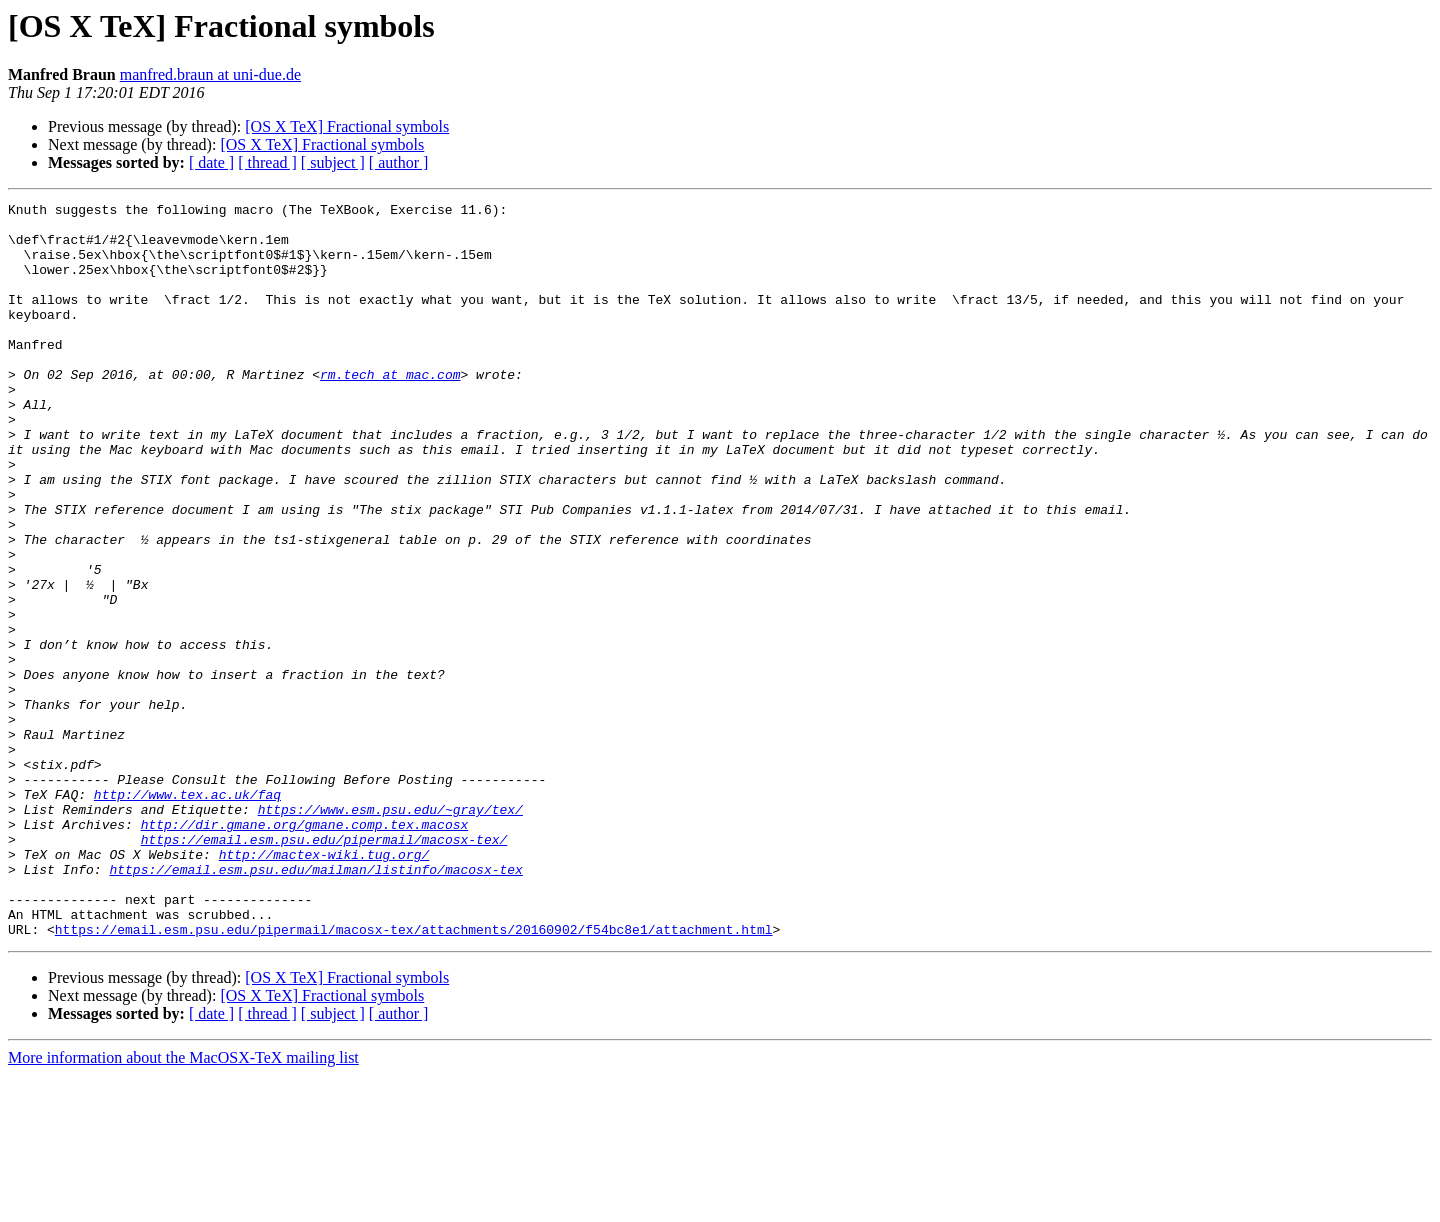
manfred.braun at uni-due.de (210, 74)
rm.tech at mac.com (390, 410)
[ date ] (211, 162)
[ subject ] (333, 162)
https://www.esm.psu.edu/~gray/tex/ (390, 932)
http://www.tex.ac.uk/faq (187, 914)
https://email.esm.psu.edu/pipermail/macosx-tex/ (324, 968)
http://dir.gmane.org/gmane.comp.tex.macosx (305, 950)
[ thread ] (267, 162)
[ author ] (399, 162)
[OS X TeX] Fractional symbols (347, 126)
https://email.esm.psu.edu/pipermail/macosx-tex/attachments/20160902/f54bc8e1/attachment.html (414, 1076)
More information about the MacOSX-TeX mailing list (183, 1204)
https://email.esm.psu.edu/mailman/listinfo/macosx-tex (315, 1004)
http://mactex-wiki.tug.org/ (324, 986)
